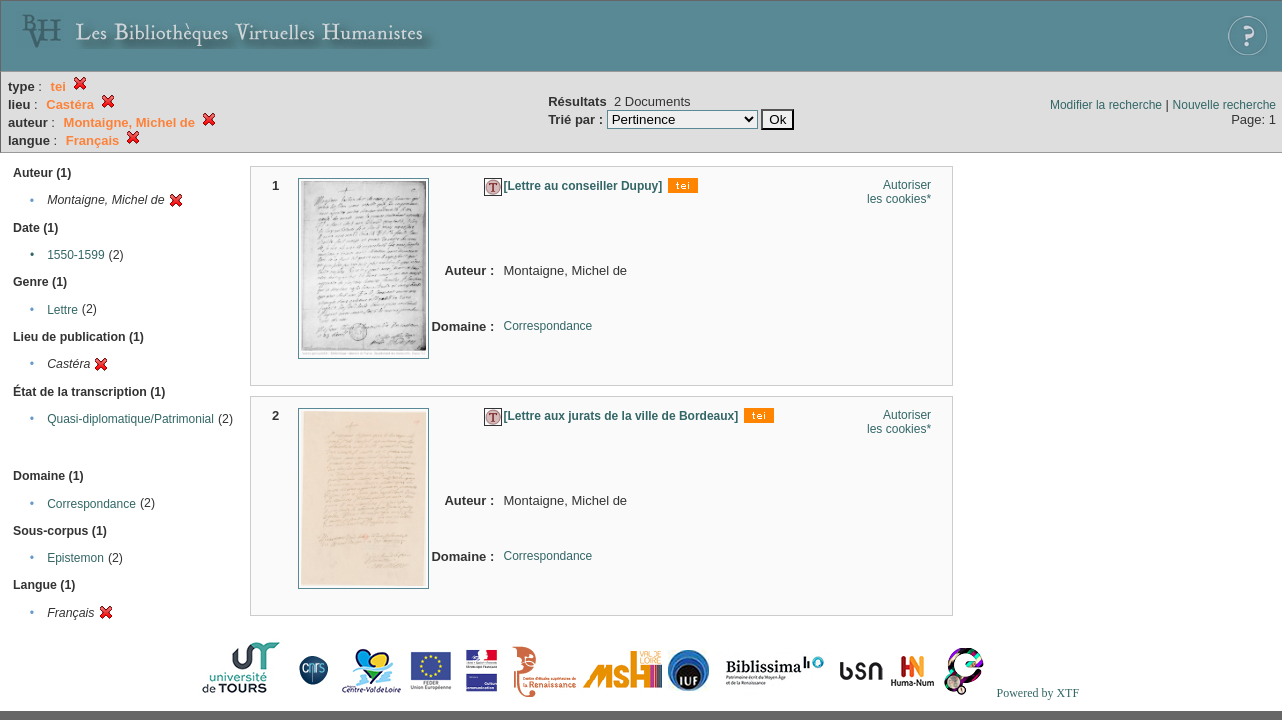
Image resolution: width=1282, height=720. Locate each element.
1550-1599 (75, 255)
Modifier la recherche (1106, 105)
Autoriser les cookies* (899, 192)
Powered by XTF (1037, 693)
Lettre (62, 310)
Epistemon (75, 558)
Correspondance (91, 504)
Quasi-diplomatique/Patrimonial (130, 419)
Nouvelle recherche (1224, 105)
